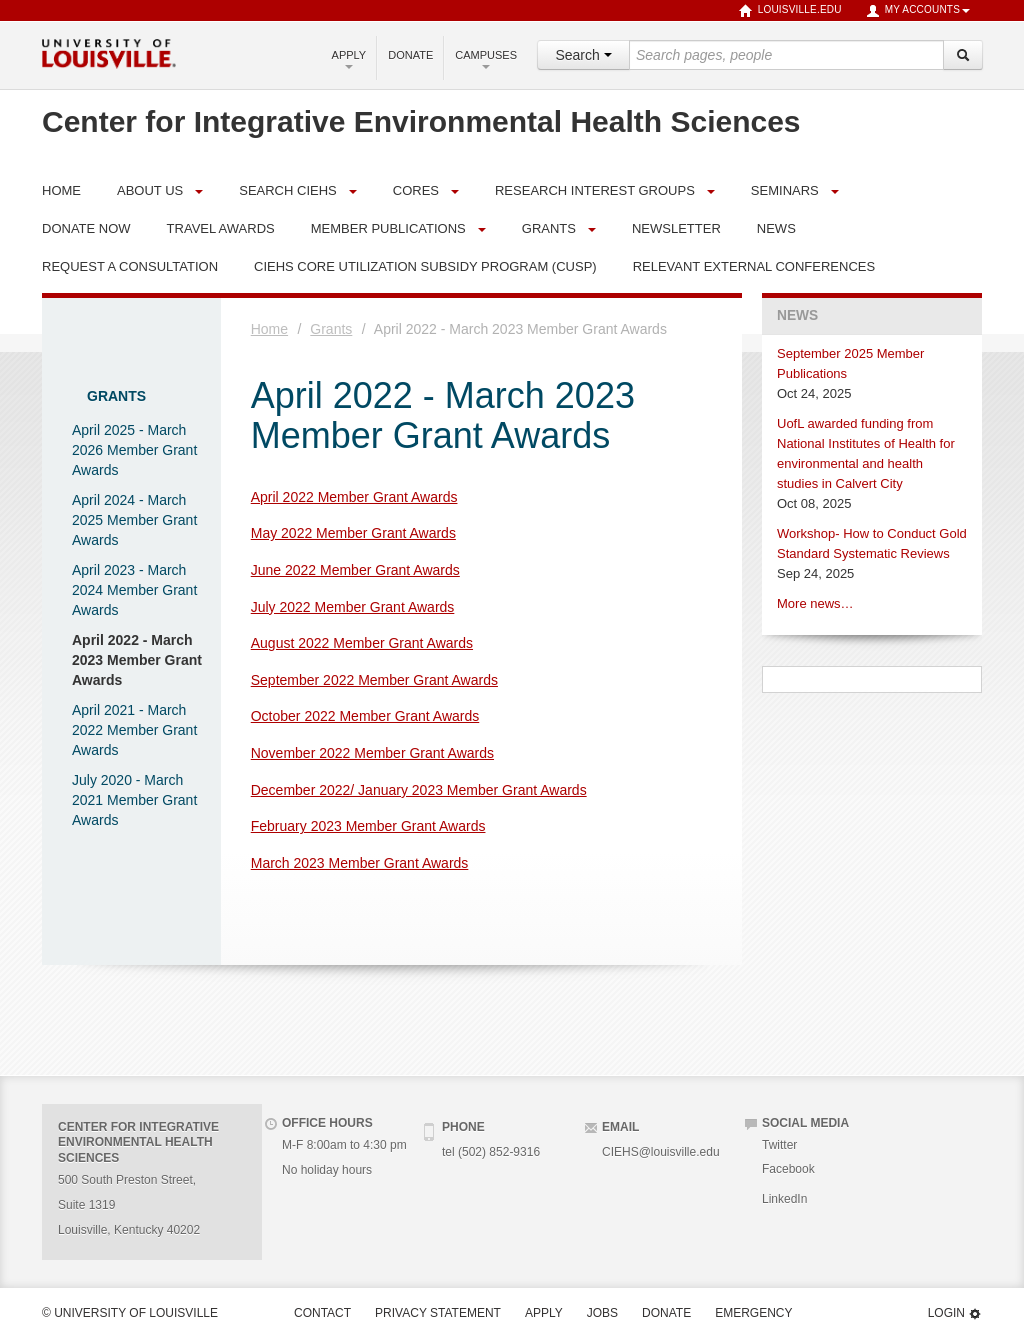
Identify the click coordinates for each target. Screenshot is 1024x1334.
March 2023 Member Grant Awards (360, 863)
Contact (322, 1313)
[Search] (963, 55)
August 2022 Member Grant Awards (362, 643)
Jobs (602, 1313)
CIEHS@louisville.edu (661, 1152)
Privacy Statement (438, 1313)
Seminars (785, 190)
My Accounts (918, 11)
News (797, 315)
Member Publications (388, 228)
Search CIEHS (288, 190)
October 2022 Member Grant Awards (365, 716)
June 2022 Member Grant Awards (355, 570)
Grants (549, 228)
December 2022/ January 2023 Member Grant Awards (419, 790)
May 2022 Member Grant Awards (353, 533)
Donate (410, 55)
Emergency (753, 1313)
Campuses (486, 59)
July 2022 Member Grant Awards (353, 607)
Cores (416, 190)
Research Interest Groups (595, 190)
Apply (349, 59)
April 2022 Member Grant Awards (354, 497)
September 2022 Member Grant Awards (374, 680)
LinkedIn (784, 1199)
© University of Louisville (130, 1313)
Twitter (779, 1145)
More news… (815, 603)
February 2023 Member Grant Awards (368, 826)
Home (269, 329)
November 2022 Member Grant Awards (372, 753)
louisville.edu (790, 11)
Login (955, 1313)
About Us (150, 190)
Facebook (788, 1169)
